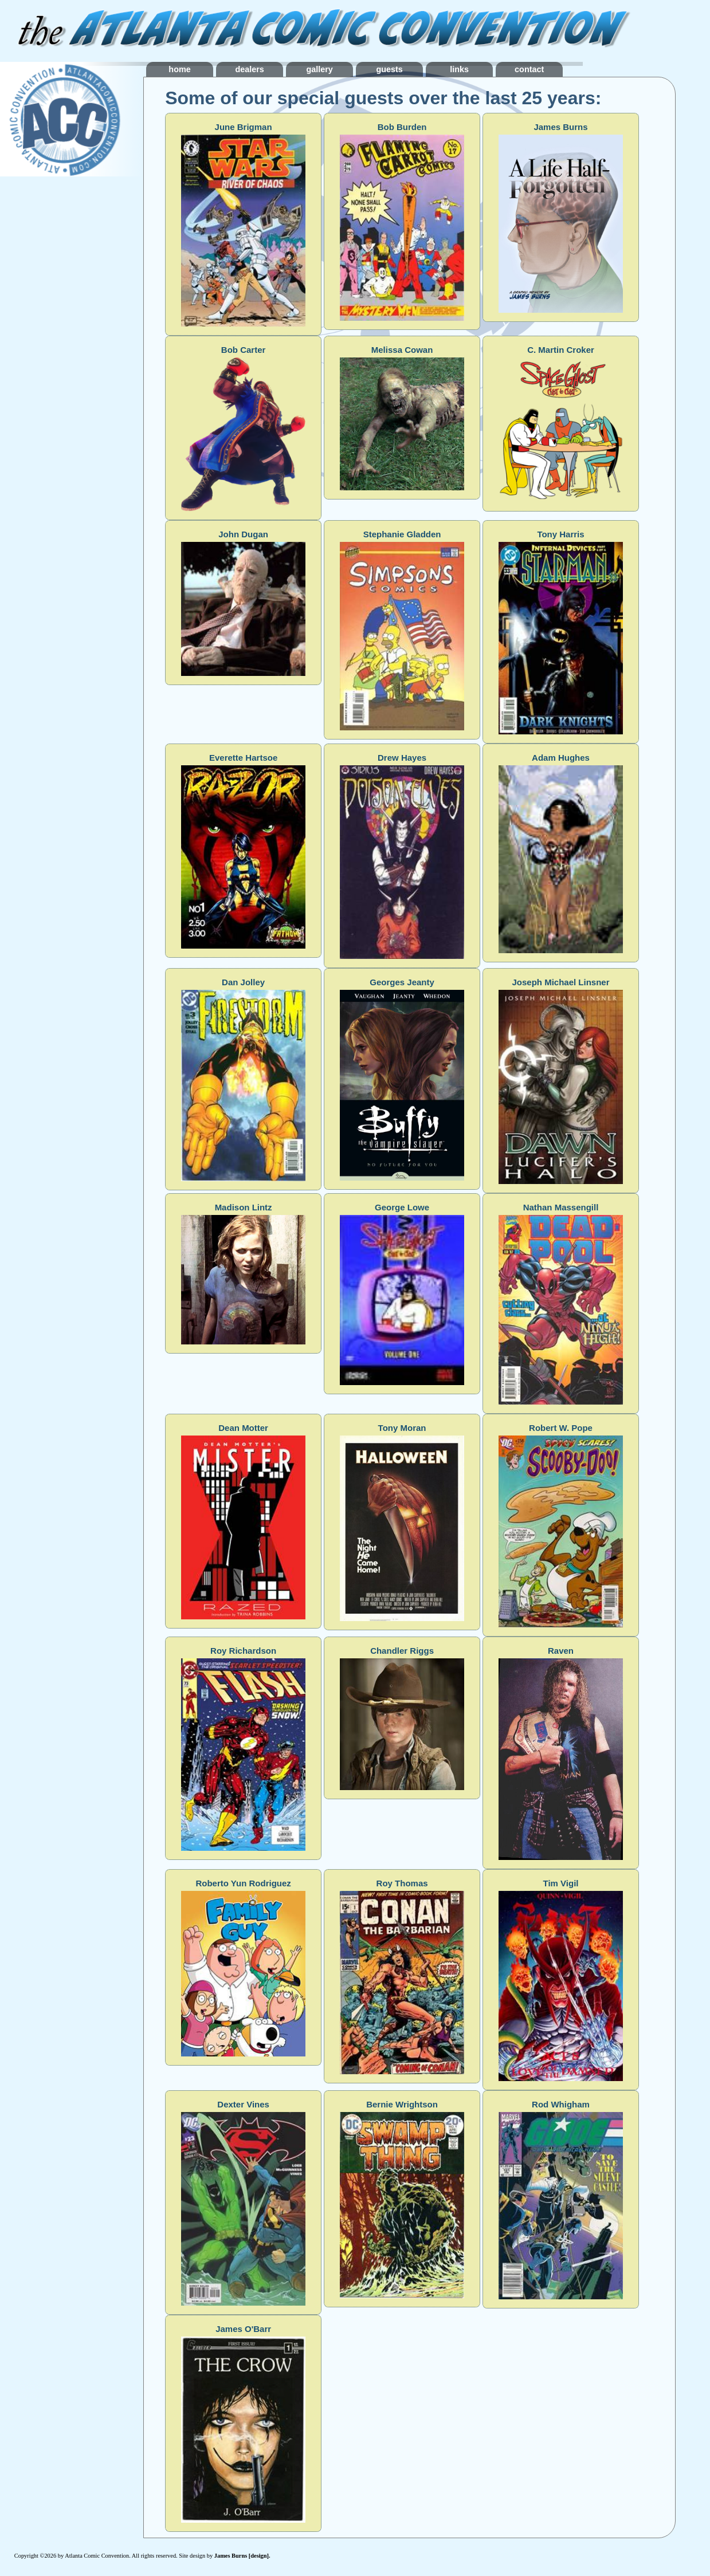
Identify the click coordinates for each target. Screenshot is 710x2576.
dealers (272, 69)
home (187, 69)
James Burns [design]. (242, 2556)
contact (613, 69)
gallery (358, 69)
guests (443, 69)
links (528, 69)
